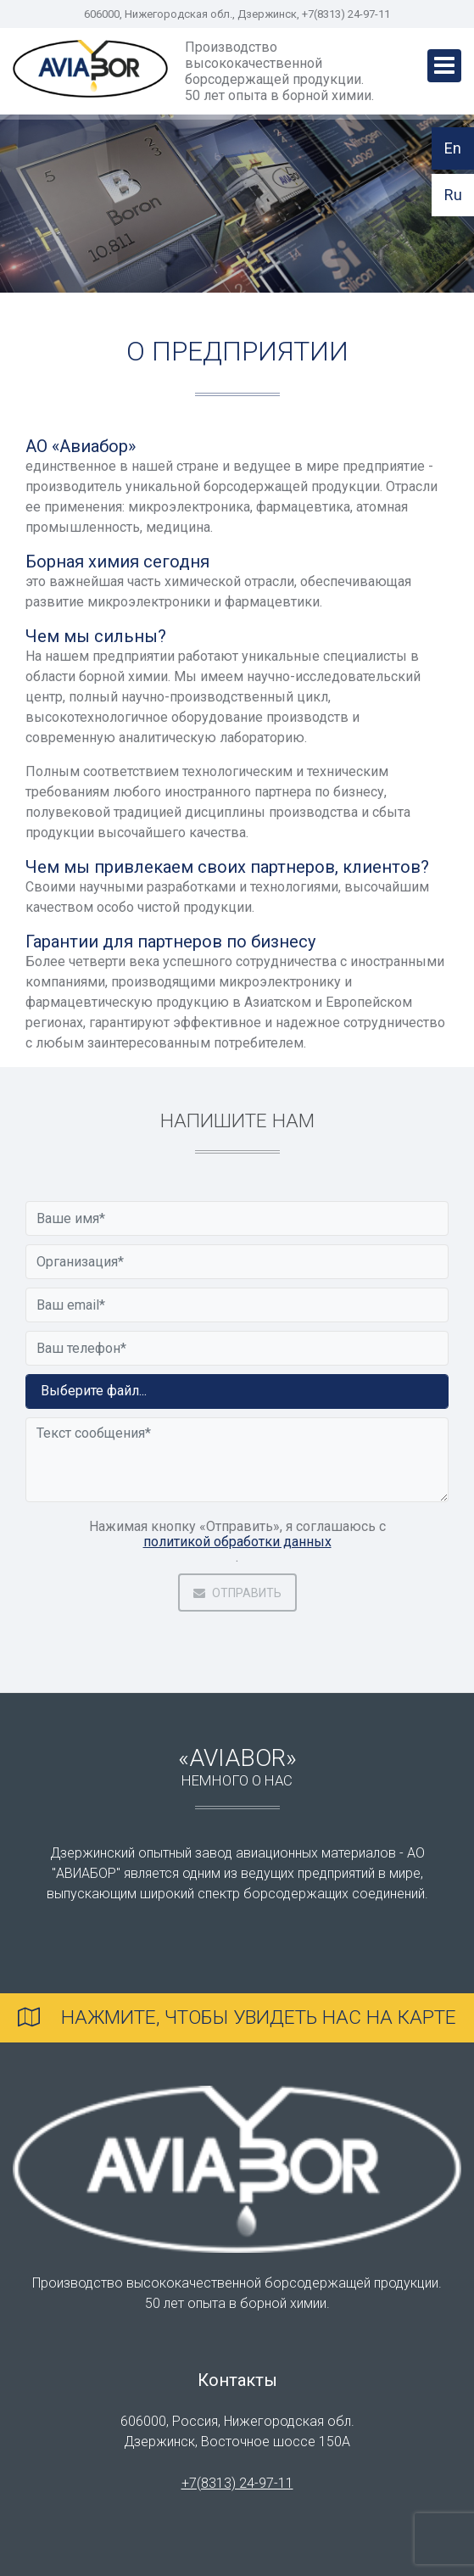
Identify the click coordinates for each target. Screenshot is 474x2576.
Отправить (237, 1593)
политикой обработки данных (237, 1542)
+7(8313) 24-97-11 (237, 2483)
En (452, 148)
